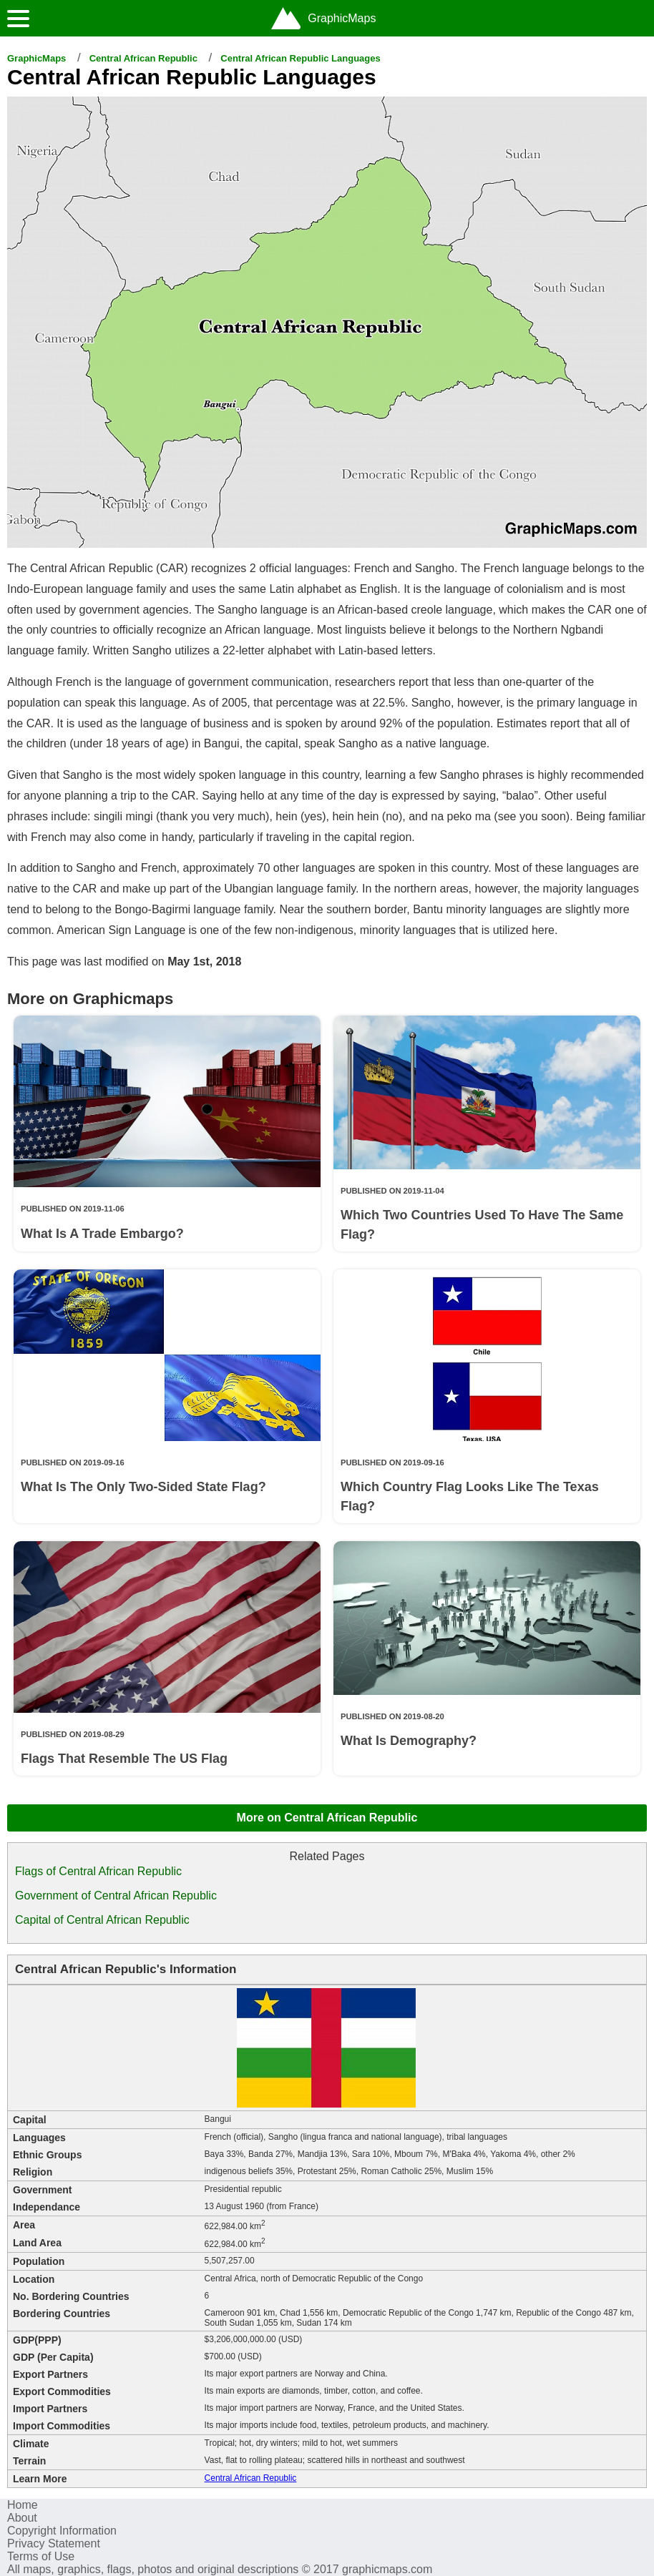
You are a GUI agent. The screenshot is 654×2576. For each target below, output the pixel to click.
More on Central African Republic (327, 1817)
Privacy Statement (53, 2543)
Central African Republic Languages (300, 58)
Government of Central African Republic (116, 1895)
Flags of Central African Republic (98, 1871)
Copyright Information (62, 2531)
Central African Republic (143, 58)
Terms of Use (40, 2556)
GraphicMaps (36, 58)
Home (22, 2505)
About (22, 2518)
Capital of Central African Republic (102, 1920)
